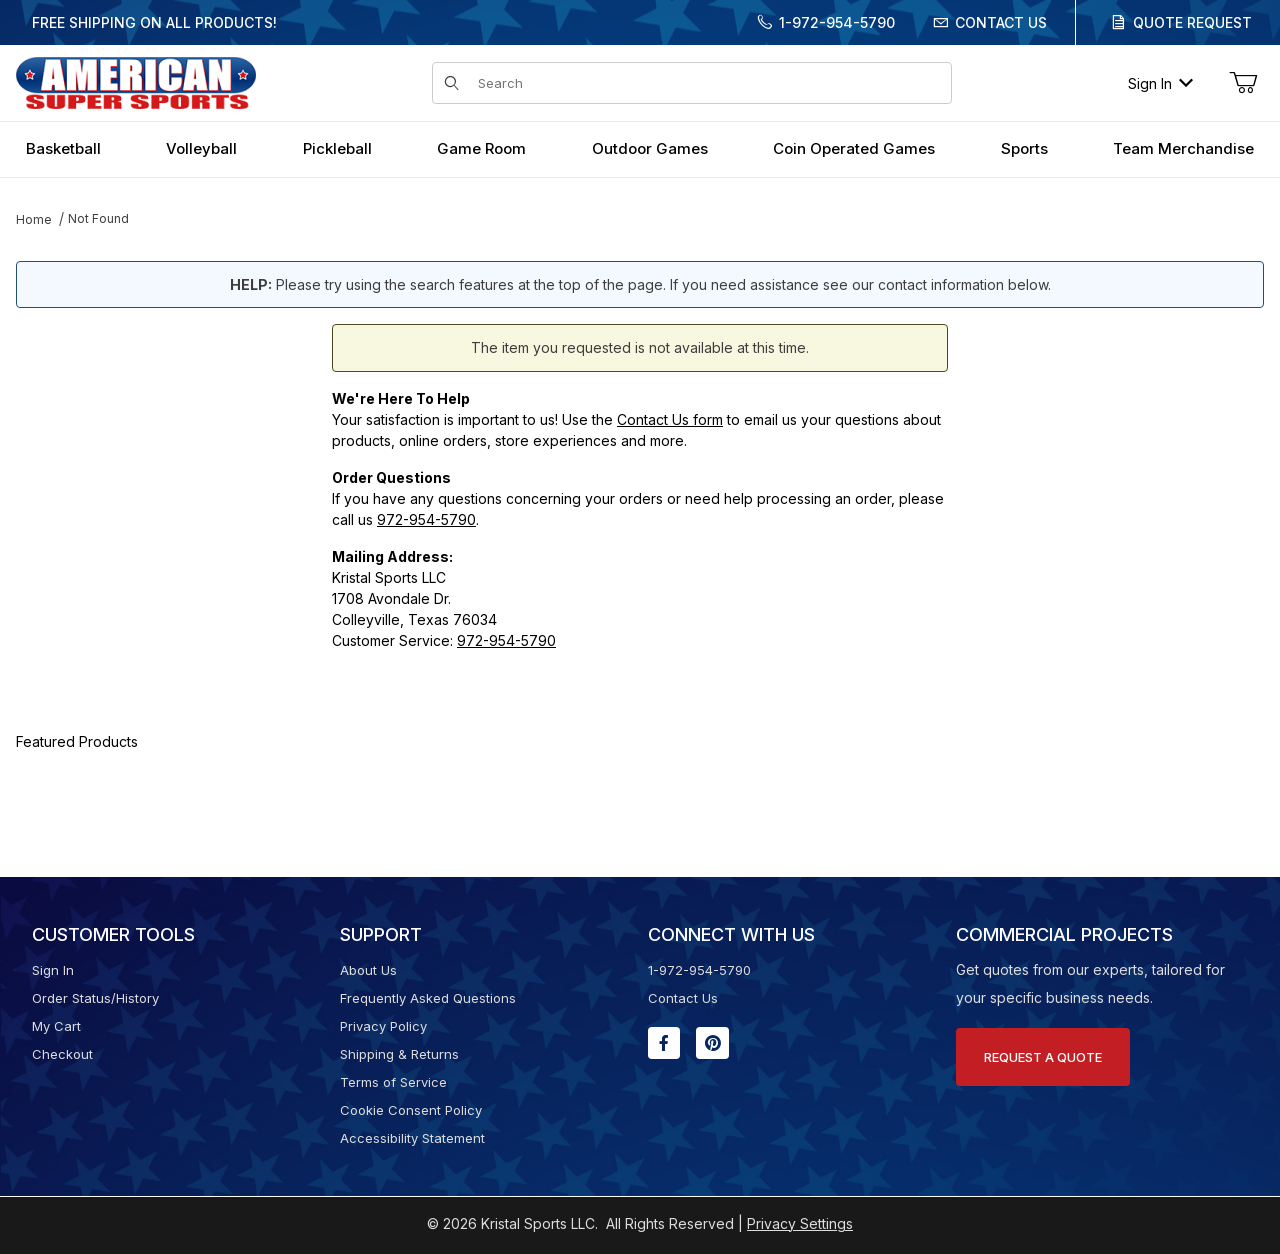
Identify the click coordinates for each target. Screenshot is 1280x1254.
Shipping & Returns (399, 1054)
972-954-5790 (426, 519)
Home (34, 219)
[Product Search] (708, 83)
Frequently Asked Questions (428, 998)
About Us (368, 970)
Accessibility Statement (412, 1138)
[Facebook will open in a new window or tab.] (664, 1043)
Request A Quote (1043, 1057)
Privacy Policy (383, 1026)
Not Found (98, 218)
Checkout (62, 1054)
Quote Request (1192, 22)
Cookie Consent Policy (411, 1110)
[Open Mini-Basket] (1243, 83)
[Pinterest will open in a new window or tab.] (712, 1043)
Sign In (1160, 83)
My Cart (56, 1026)
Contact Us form (670, 419)
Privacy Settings (800, 1223)
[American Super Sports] (136, 81)
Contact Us (1001, 22)
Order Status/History (95, 998)
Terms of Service (393, 1082)
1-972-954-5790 (837, 22)
